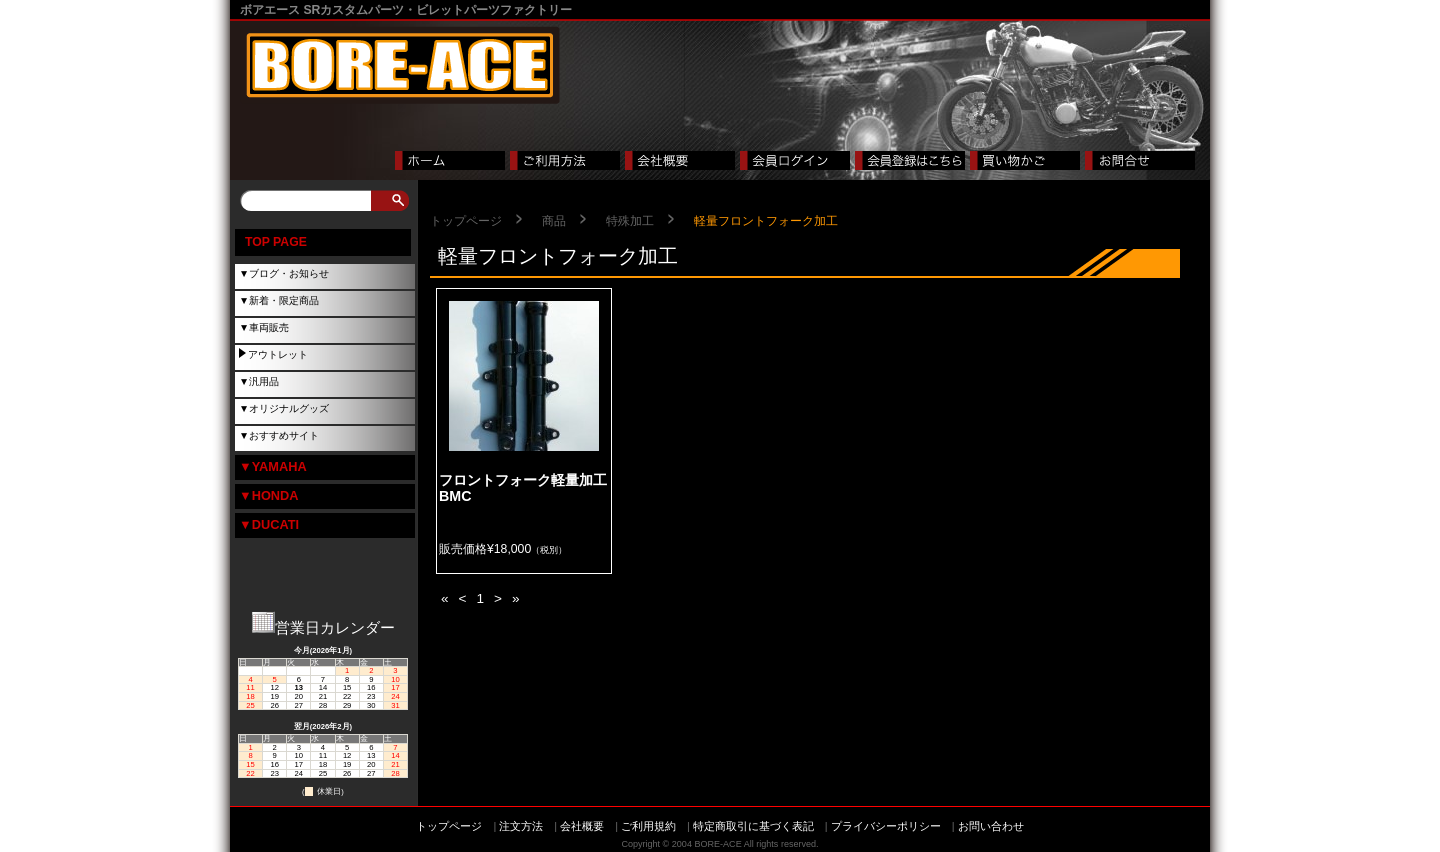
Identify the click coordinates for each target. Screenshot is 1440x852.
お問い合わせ (991, 826)
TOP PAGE (276, 242)
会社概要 (582, 826)
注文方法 (521, 826)
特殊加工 (630, 221)
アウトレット (278, 354)
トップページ (466, 221)
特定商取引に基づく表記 (753, 826)
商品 (554, 221)
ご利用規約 (648, 826)
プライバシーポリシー (886, 826)
